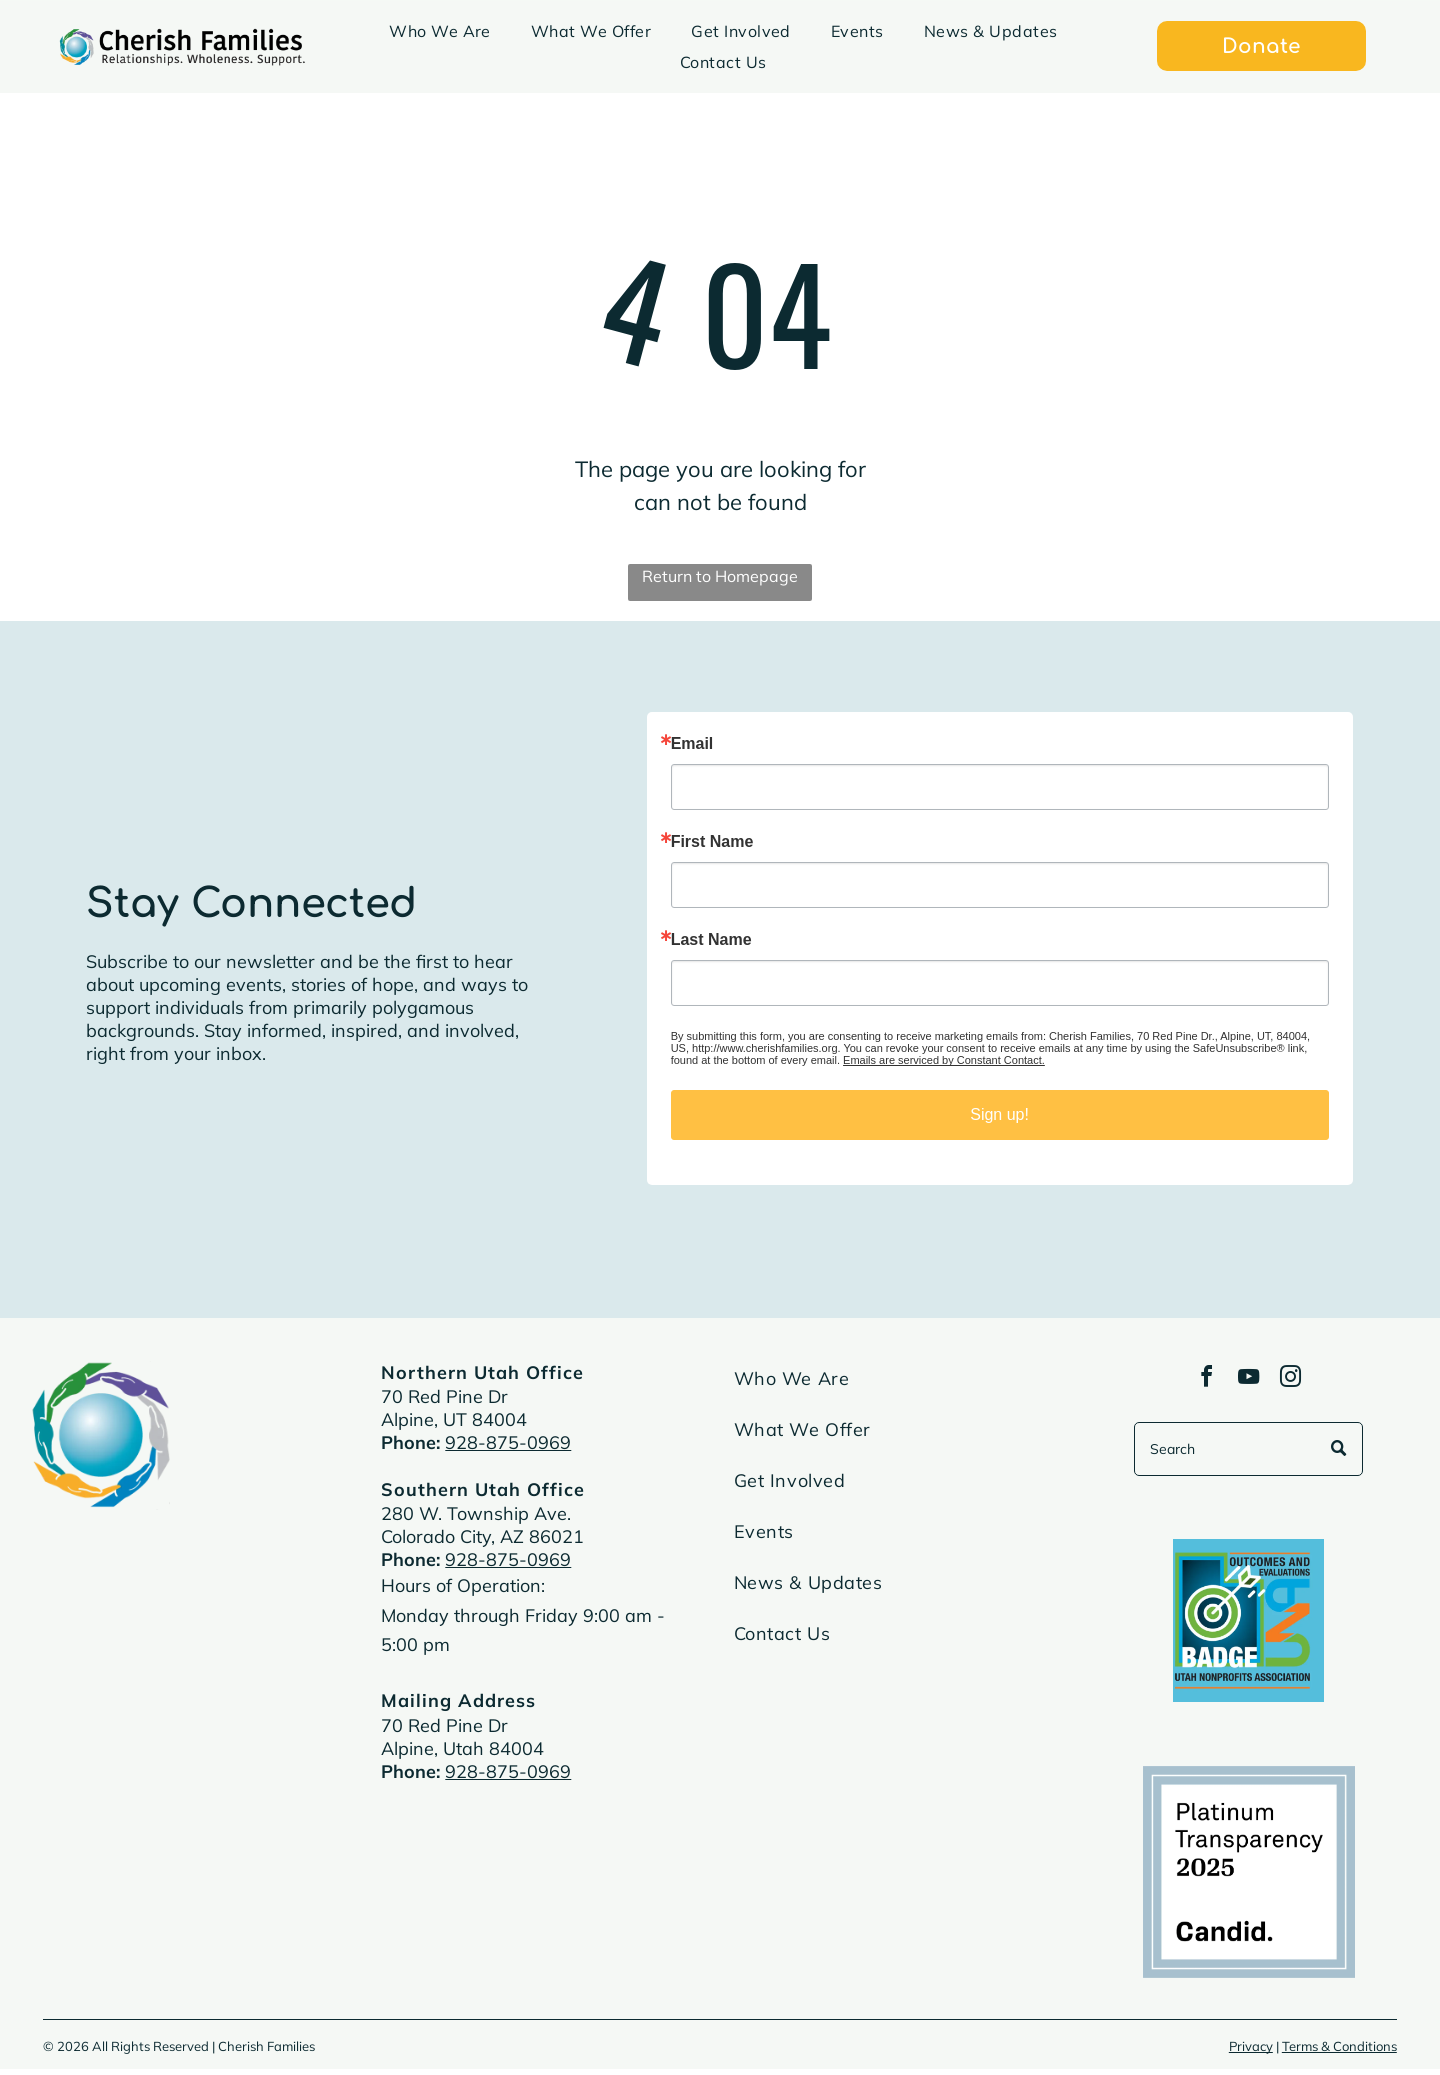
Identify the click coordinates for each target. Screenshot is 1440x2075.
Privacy (1251, 2052)
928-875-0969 (508, 1442)
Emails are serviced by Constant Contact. (944, 1060)
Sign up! (999, 1114)
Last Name (711, 940)
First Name (712, 842)
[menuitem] (440, 31)
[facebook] (1201, 1382)
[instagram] (1297, 1382)
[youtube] (1249, 1382)
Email (692, 744)
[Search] (1248, 1455)
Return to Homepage (720, 576)
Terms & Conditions (1339, 2052)
